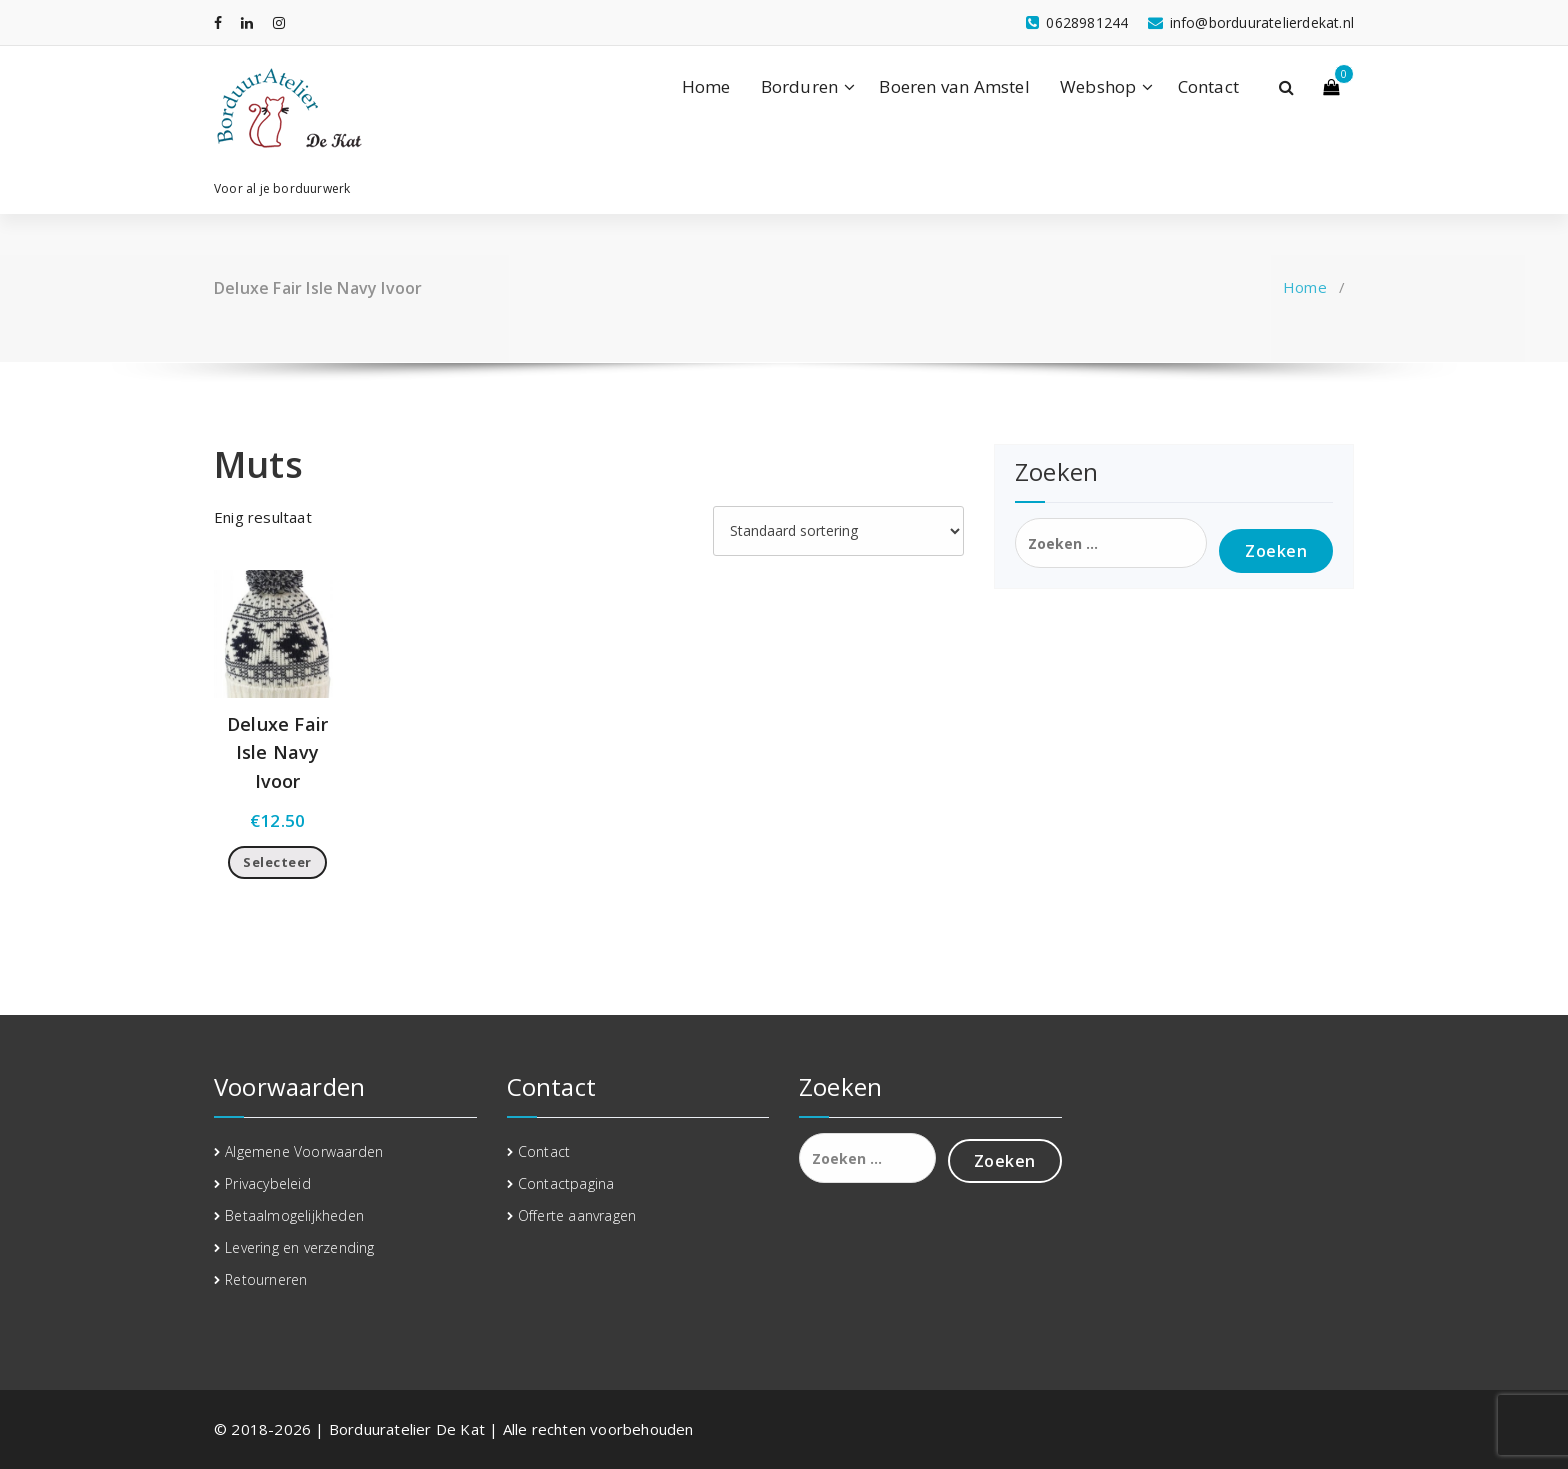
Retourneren (266, 1279)
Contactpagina (566, 1183)
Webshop (1098, 86)
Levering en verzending (299, 1247)
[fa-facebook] (218, 22)
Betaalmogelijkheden (294, 1215)
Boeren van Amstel (954, 86)
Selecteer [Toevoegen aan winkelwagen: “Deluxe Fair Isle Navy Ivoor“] (277, 862)
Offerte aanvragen (577, 1215)
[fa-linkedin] (247, 22)
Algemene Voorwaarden (304, 1151)
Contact (1208, 86)
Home (706, 86)
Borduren (800, 86)
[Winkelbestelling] (838, 531)
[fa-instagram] (279, 22)
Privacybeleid (268, 1183)
